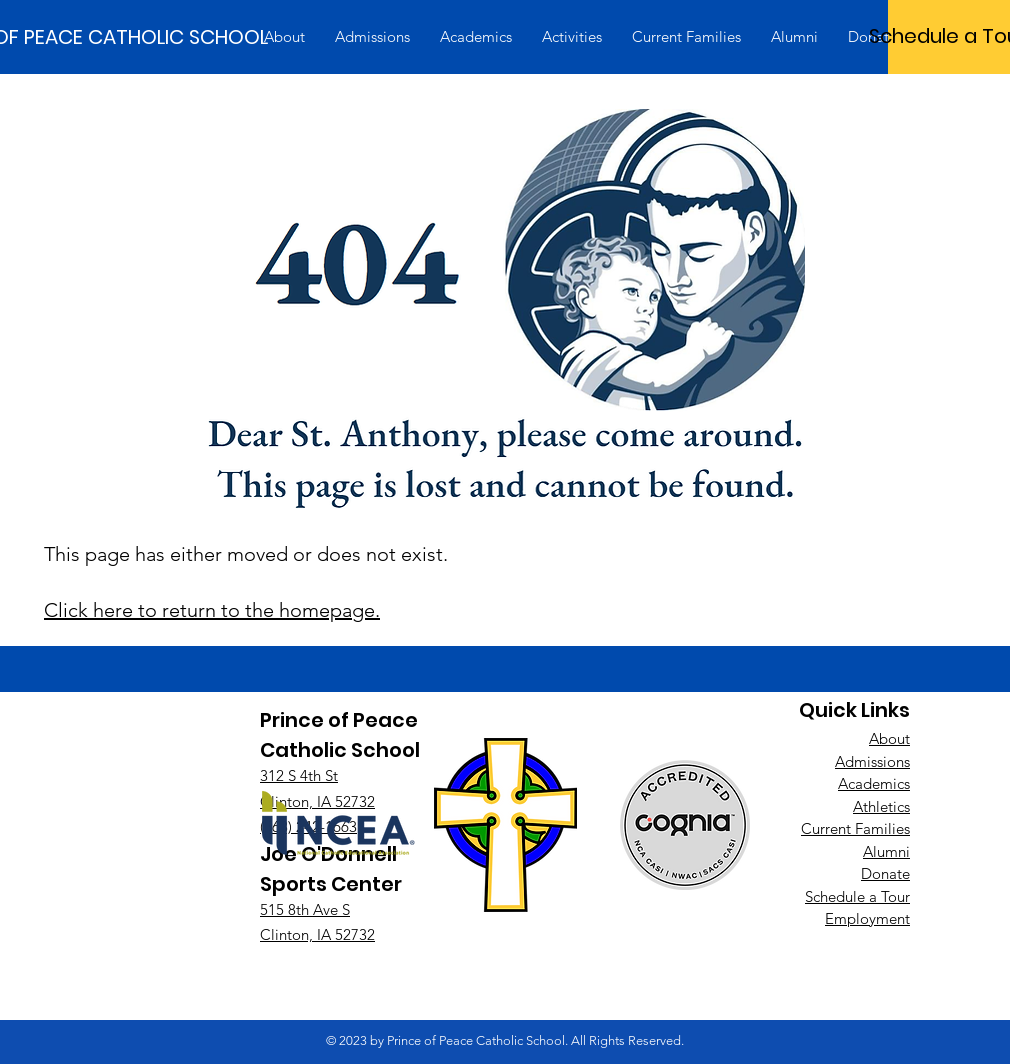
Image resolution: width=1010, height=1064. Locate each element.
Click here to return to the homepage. (212, 610)
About (889, 738)
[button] (284, 37)
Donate (885, 873)
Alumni (886, 851)
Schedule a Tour (857, 896)
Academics (874, 783)
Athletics (881, 806)
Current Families (855, 828)
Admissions (872, 761)
